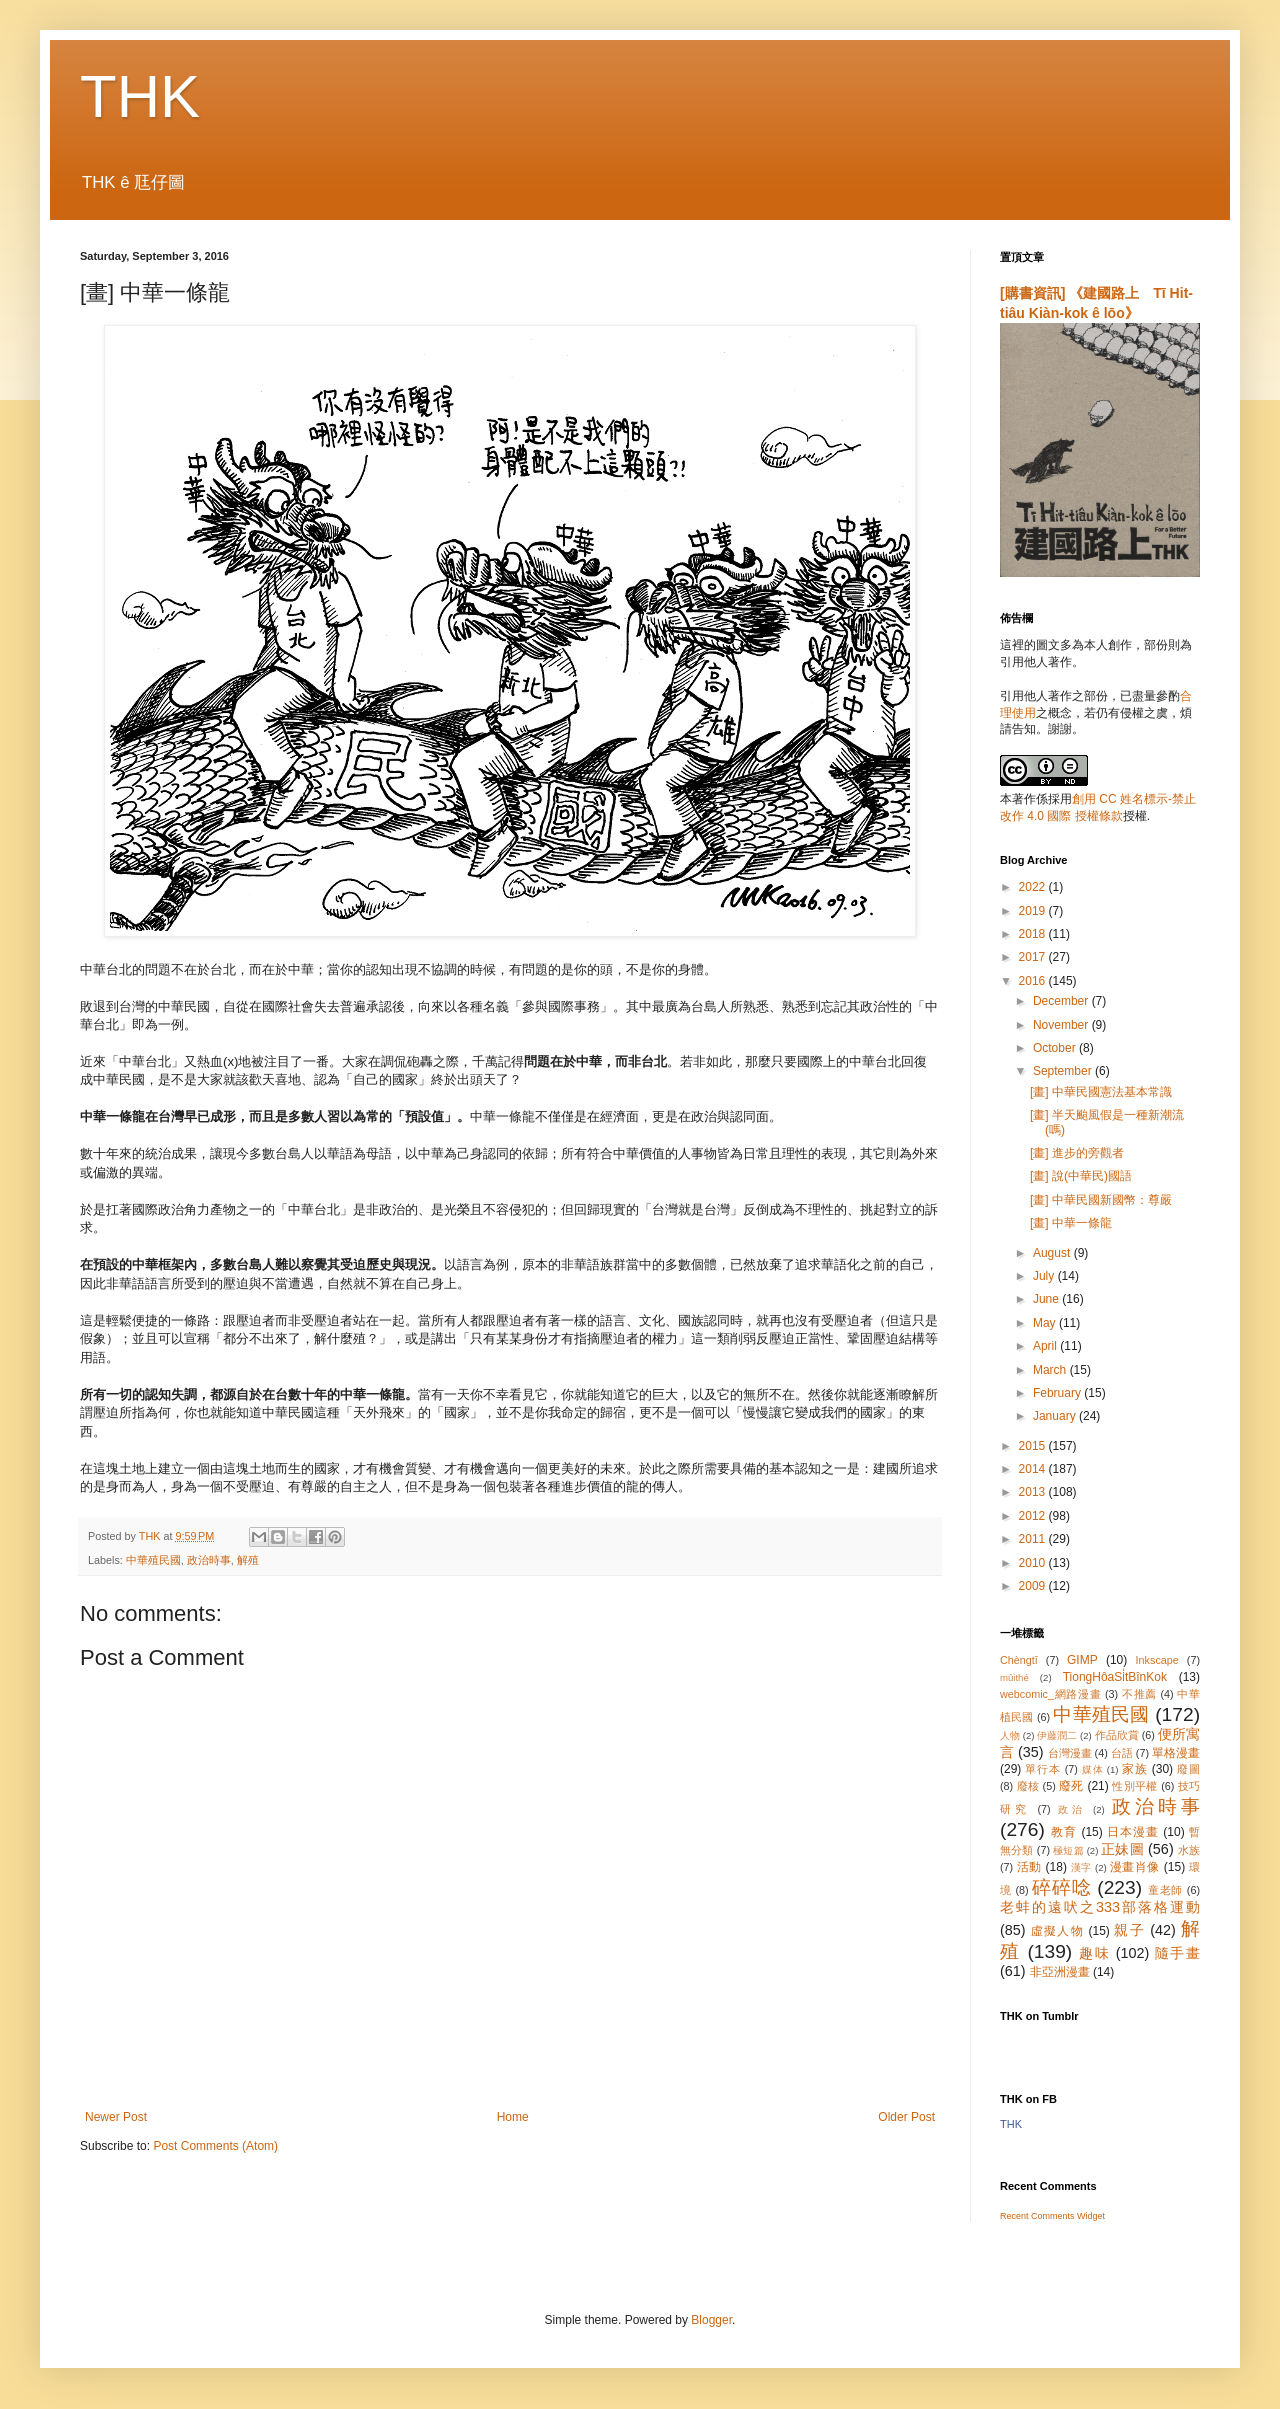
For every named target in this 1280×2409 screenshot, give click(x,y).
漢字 (1081, 1867)
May (1046, 1323)
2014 (1034, 1469)
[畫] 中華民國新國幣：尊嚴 (1101, 1200)
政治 (1072, 1809)
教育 (1064, 1832)
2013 (1034, 1492)
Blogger (711, 2320)
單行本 (1042, 1769)
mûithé (1014, 1677)
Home (513, 2117)
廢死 (1071, 1786)
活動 (1029, 1867)
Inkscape (1157, 1660)
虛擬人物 (1057, 1931)
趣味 (1094, 1953)
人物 (1010, 1735)
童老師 (1165, 1890)
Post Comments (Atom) (215, 2146)
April (1046, 1346)
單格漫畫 (1176, 1753)
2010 (1034, 1563)
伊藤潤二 (1057, 1735)
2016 (1034, 981)
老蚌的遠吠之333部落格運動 (1100, 1907)
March (1051, 1370)
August (1053, 1253)
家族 (1135, 1769)
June (1047, 1299)
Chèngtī (1019, 1660)
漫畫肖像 (1135, 1867)
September (1064, 1071)
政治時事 (209, 1560)
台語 (1122, 1753)
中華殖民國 (153, 1560)
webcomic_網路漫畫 (1050, 1694)
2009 (1034, 1586)
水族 (1189, 1850)
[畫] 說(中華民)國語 (1081, 1176)
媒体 (1093, 1769)
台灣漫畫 (1070, 1753)
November (1062, 1025)
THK (140, 96)
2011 (1034, 1539)
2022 (1034, 887)
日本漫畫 (1133, 1832)
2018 (1034, 934)
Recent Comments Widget (1052, 2216)
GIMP (1082, 1660)
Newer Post (116, 2117)
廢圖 (1188, 1769)
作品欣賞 (1117, 1735)
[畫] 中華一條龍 (1071, 1223)
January (1056, 1416)
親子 (1129, 1930)
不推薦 (1139, 1694)
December (1062, 1001)
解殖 (248, 1560)
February (1058, 1393)
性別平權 (1134, 1786)
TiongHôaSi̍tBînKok (1115, 1677)
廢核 (1028, 1786)
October (1056, 1048)
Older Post (906, 2117)
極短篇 (1068, 1850)
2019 (1034, 911)
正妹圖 (1122, 1849)
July (1045, 1276)
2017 (1034, 957)
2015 (1034, 1446)
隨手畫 (1177, 1953)
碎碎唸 (1061, 1887)
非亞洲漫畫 (1060, 1972)
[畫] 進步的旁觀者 (1077, 1153)
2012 (1034, 1516)
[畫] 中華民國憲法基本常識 (1101, 1092)
